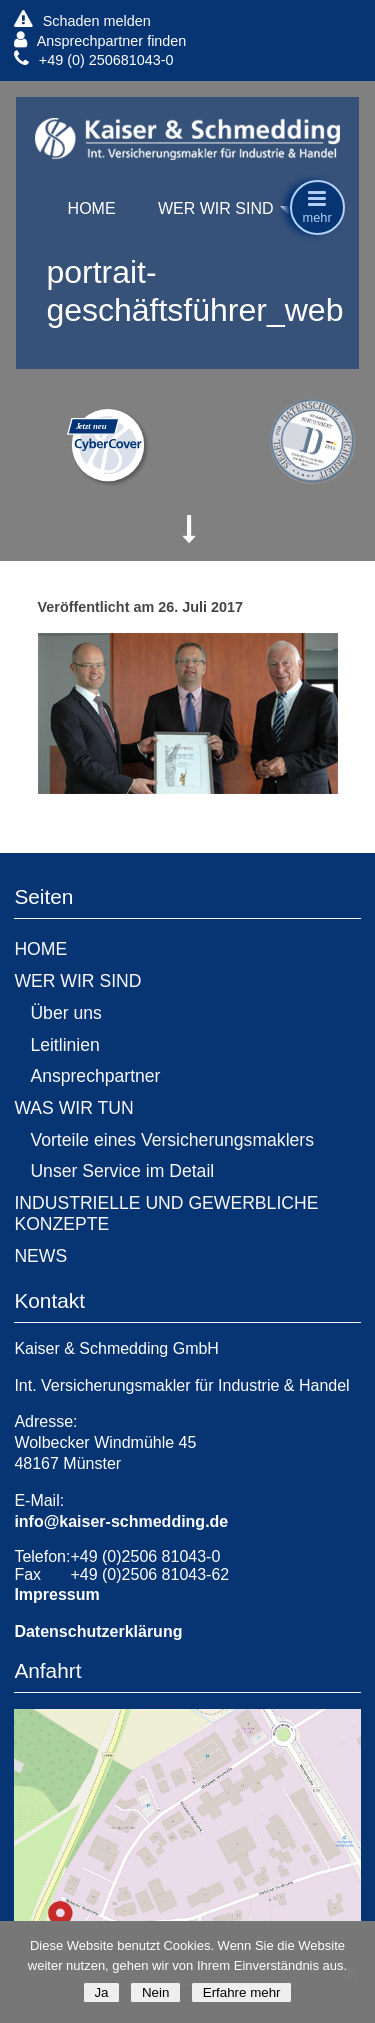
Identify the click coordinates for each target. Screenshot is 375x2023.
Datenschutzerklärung (98, 1631)
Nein (155, 1992)
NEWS (40, 1256)
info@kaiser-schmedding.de (121, 1521)
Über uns (65, 1013)
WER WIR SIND (216, 208)
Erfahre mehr (241, 1992)
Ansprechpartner (95, 1076)
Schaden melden (82, 20)
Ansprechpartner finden (100, 40)
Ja (101, 1992)
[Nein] (350, 1972)
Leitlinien (64, 1045)
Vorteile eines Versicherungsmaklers (172, 1140)
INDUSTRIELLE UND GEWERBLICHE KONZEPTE (166, 1213)
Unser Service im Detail (122, 1171)
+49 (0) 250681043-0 (93, 59)
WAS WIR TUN (73, 1108)
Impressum (56, 1594)
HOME (92, 208)
